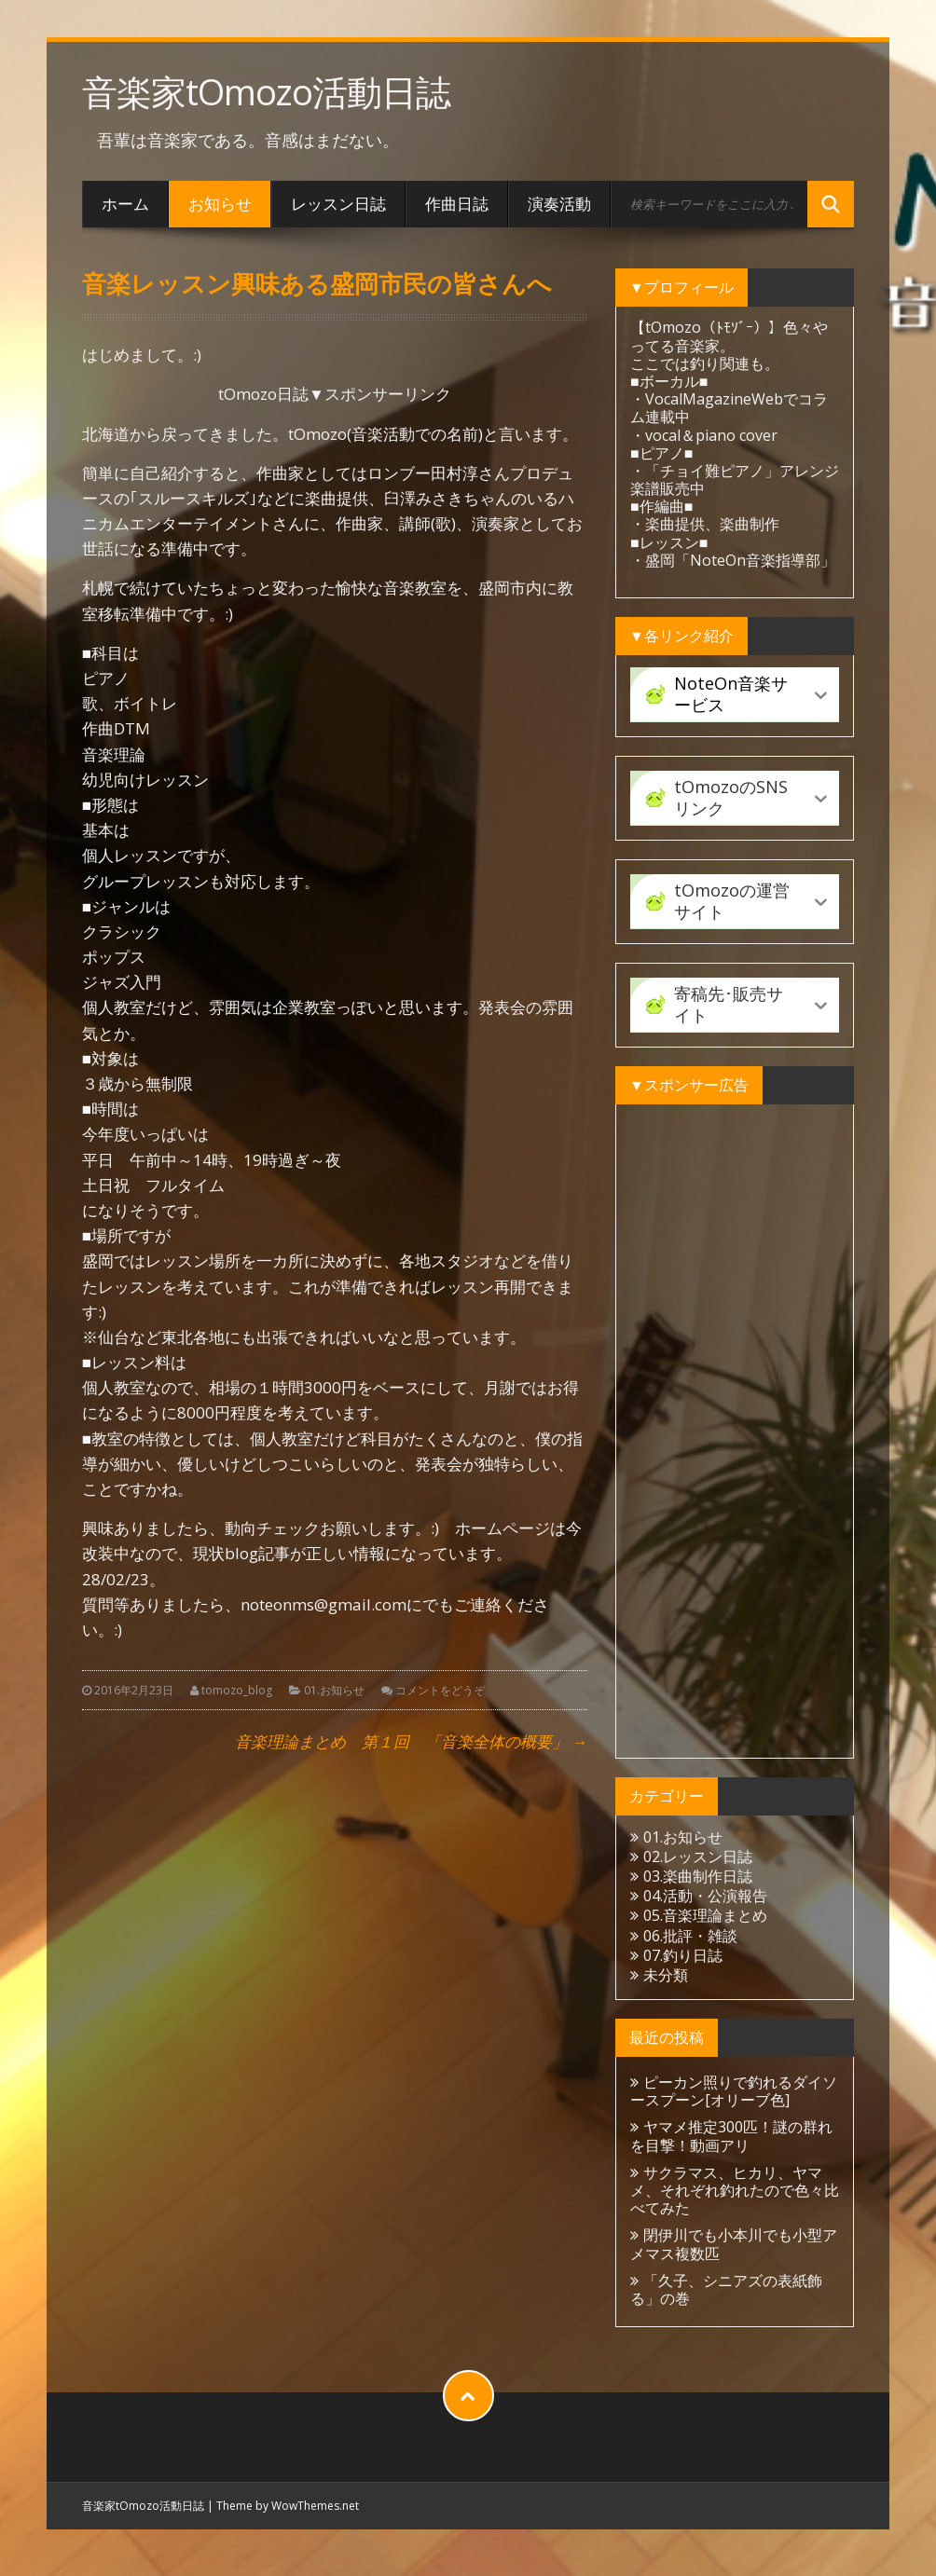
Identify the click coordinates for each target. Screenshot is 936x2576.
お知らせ (220, 203)
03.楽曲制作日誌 (697, 1876)
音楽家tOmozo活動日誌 (266, 91)
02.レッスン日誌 (697, 1856)
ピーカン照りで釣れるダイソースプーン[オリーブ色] (733, 2091)
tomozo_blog (236, 1690)
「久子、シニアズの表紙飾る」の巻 (726, 2289)
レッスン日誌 (338, 203)
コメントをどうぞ (440, 1690)
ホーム (125, 203)
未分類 (665, 1975)
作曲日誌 (457, 203)
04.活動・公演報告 (705, 1895)
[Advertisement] (734, 1431)
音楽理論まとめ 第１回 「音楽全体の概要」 (411, 1741)
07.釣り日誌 (683, 1955)
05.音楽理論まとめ (705, 1915)
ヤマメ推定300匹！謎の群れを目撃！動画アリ (731, 2136)
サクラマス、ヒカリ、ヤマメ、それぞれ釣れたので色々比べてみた (734, 2190)
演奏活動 (559, 203)
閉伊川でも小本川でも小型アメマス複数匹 (733, 2244)
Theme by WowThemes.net (287, 2506)
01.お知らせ (334, 1690)
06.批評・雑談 (690, 1935)
